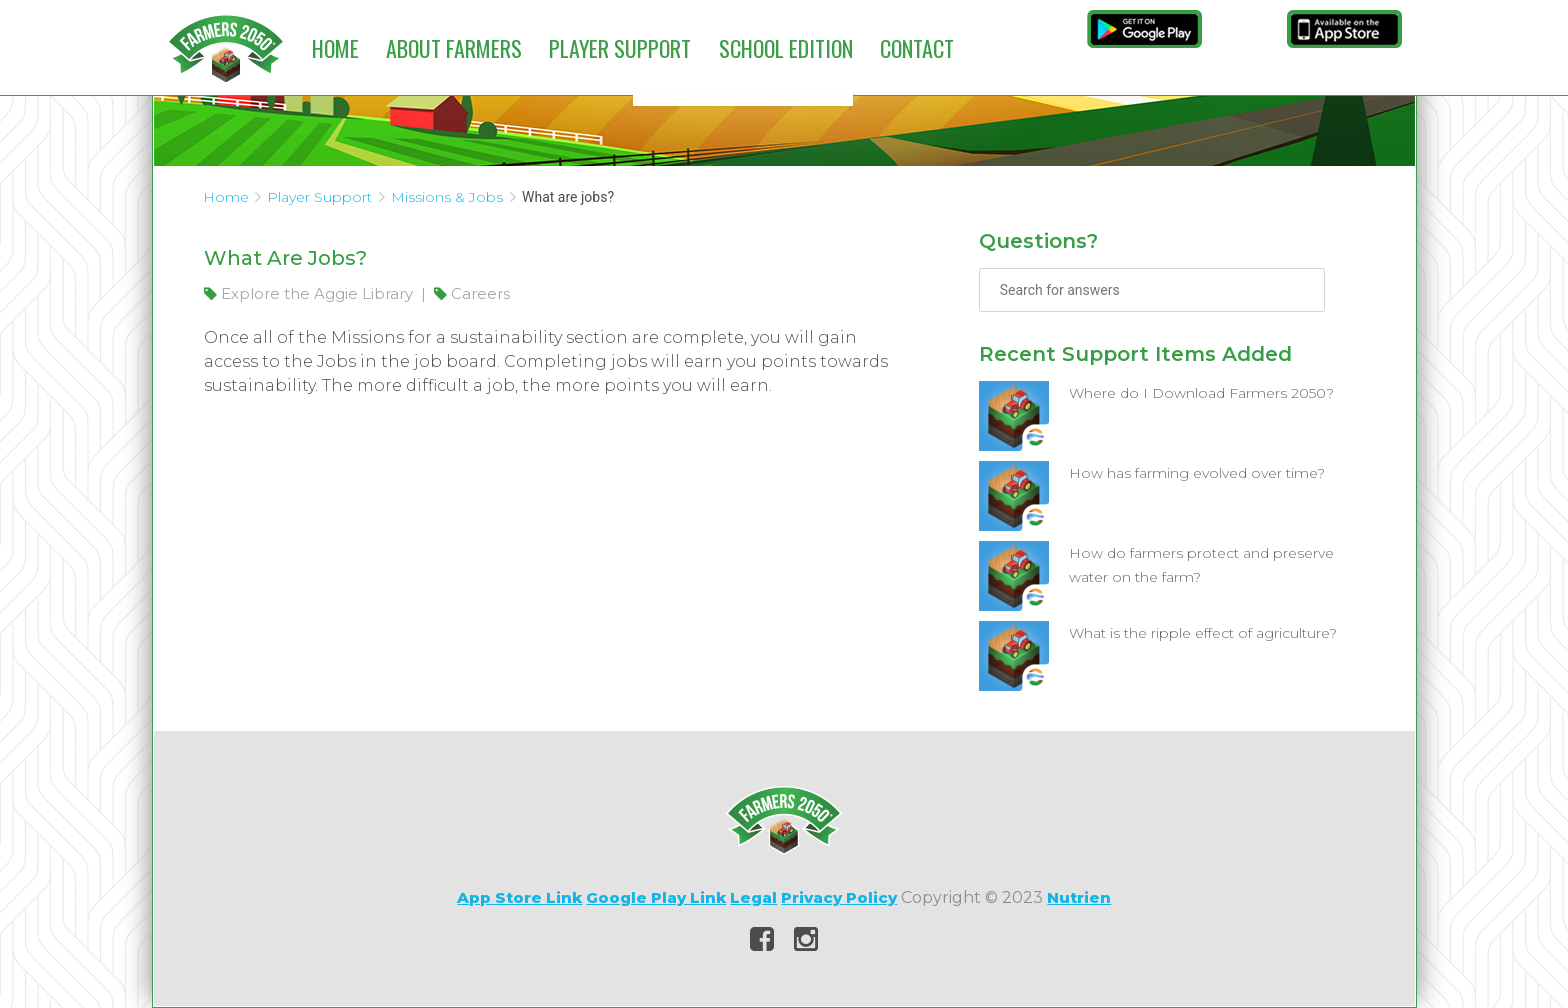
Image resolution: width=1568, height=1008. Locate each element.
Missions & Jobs (447, 197)
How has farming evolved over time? (1197, 473)
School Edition (786, 48)
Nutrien (1079, 897)
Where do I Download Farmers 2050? (1201, 393)
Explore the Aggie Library (310, 293)
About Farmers (454, 48)
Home (335, 48)
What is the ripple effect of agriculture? (1203, 633)
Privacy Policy (839, 897)
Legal (753, 897)
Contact (917, 48)
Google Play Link (656, 897)
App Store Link (519, 897)
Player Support (620, 48)
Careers (472, 293)
